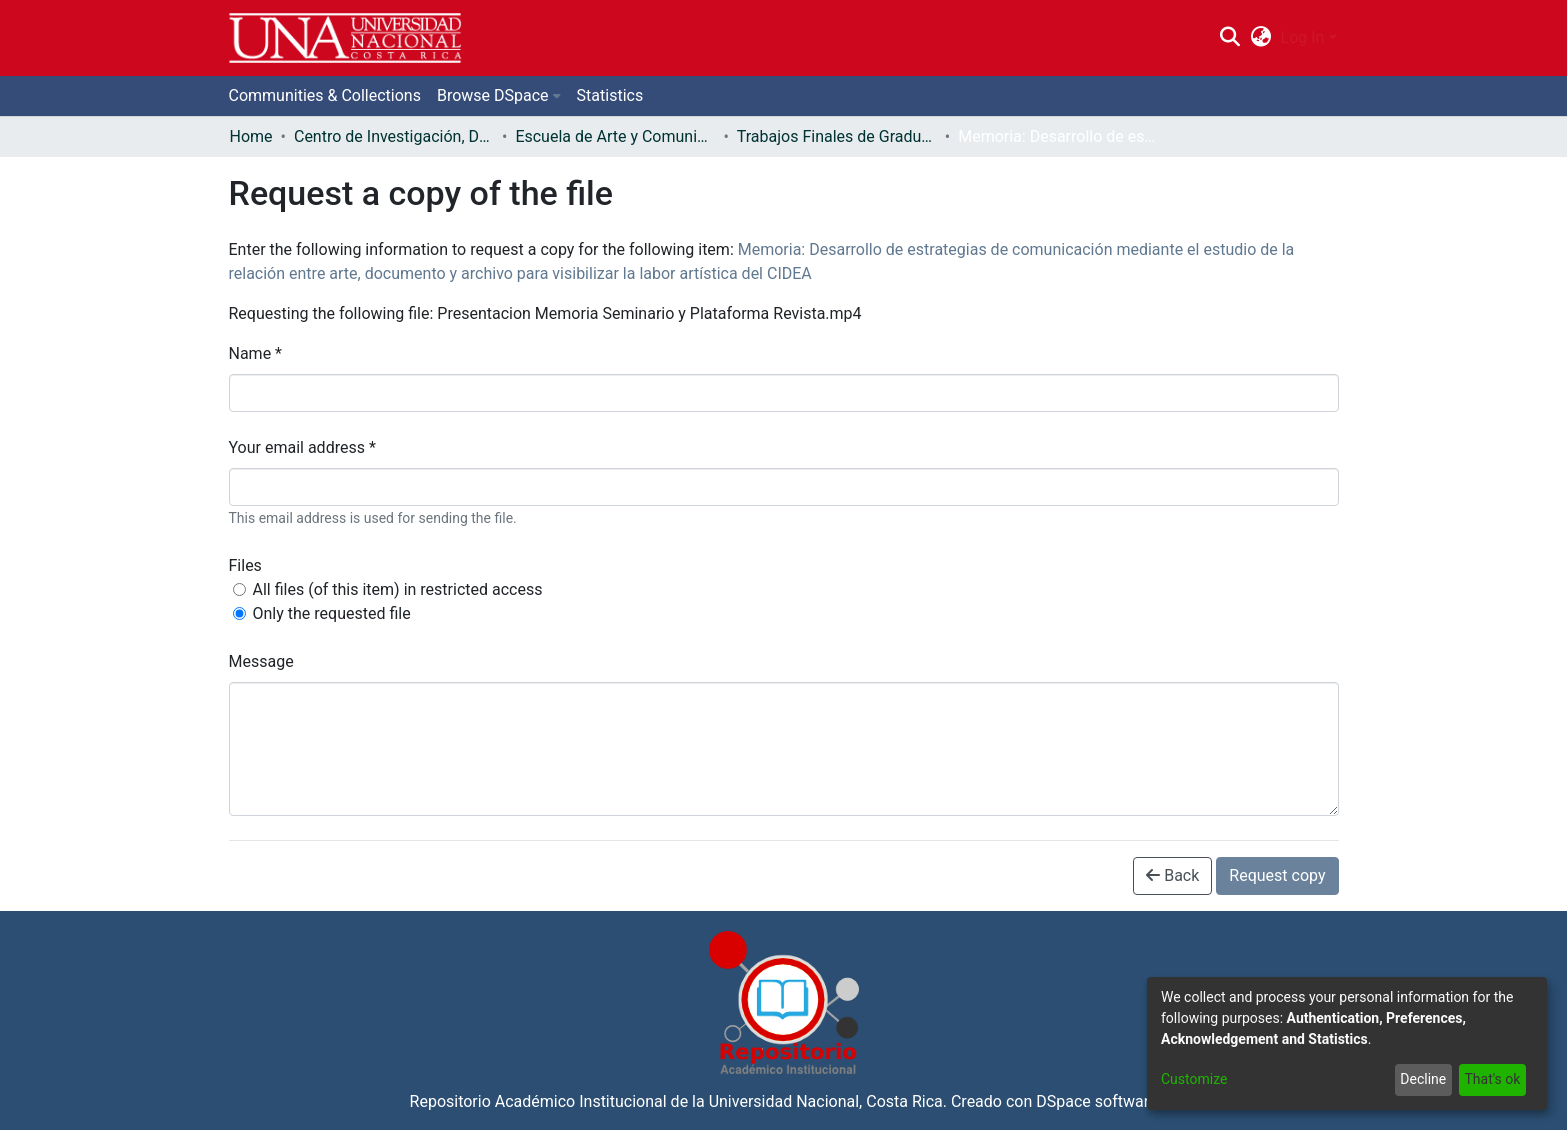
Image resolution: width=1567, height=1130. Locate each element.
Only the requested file (332, 613)
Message (261, 661)
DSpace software (1096, 1101)
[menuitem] (1260, 38)
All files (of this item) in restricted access (398, 589)
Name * (256, 353)
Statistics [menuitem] (610, 95)
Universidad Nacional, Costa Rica (826, 1101)
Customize (1194, 1079)
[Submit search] (1230, 38)
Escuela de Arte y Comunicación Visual (615, 136)
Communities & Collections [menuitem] (325, 95)
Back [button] (1172, 875)
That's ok (1492, 1079)
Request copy (1277, 875)
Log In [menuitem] (1303, 37)
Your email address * (302, 447)
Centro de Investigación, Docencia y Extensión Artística (394, 136)
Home (251, 136)
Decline (1423, 1079)
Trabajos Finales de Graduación (837, 136)
